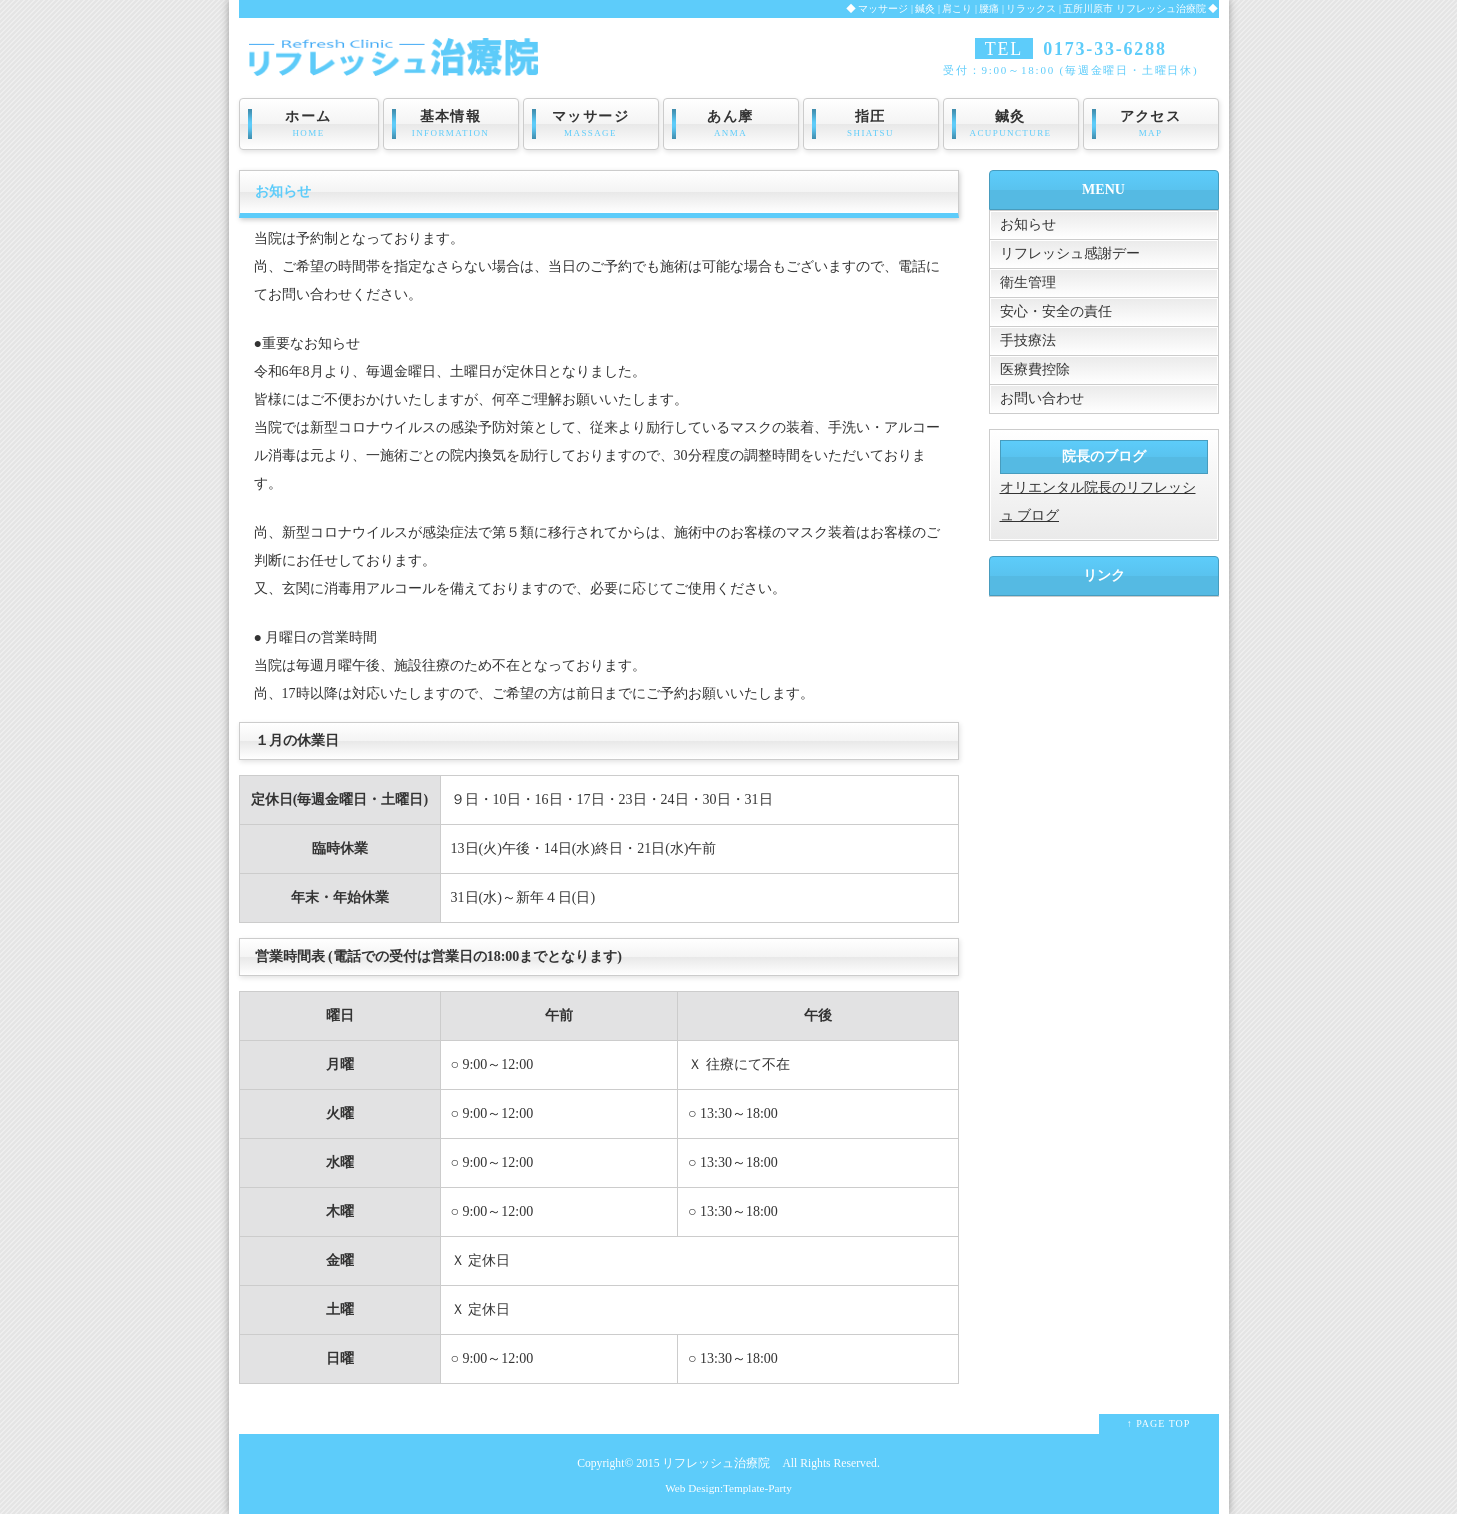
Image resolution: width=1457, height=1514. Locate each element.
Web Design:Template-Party (728, 1488)
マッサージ (591, 124)
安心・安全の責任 (1056, 311)
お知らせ (1028, 224)
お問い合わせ (1042, 398)
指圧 (871, 124)
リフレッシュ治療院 (716, 1463)
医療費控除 (1035, 369)
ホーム (309, 124)
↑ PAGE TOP (1159, 1423)
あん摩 (731, 124)
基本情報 (451, 124)
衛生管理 (1028, 282)
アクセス (1151, 124)
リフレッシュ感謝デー (1070, 253)
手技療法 (1028, 340)
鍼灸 (1011, 124)
